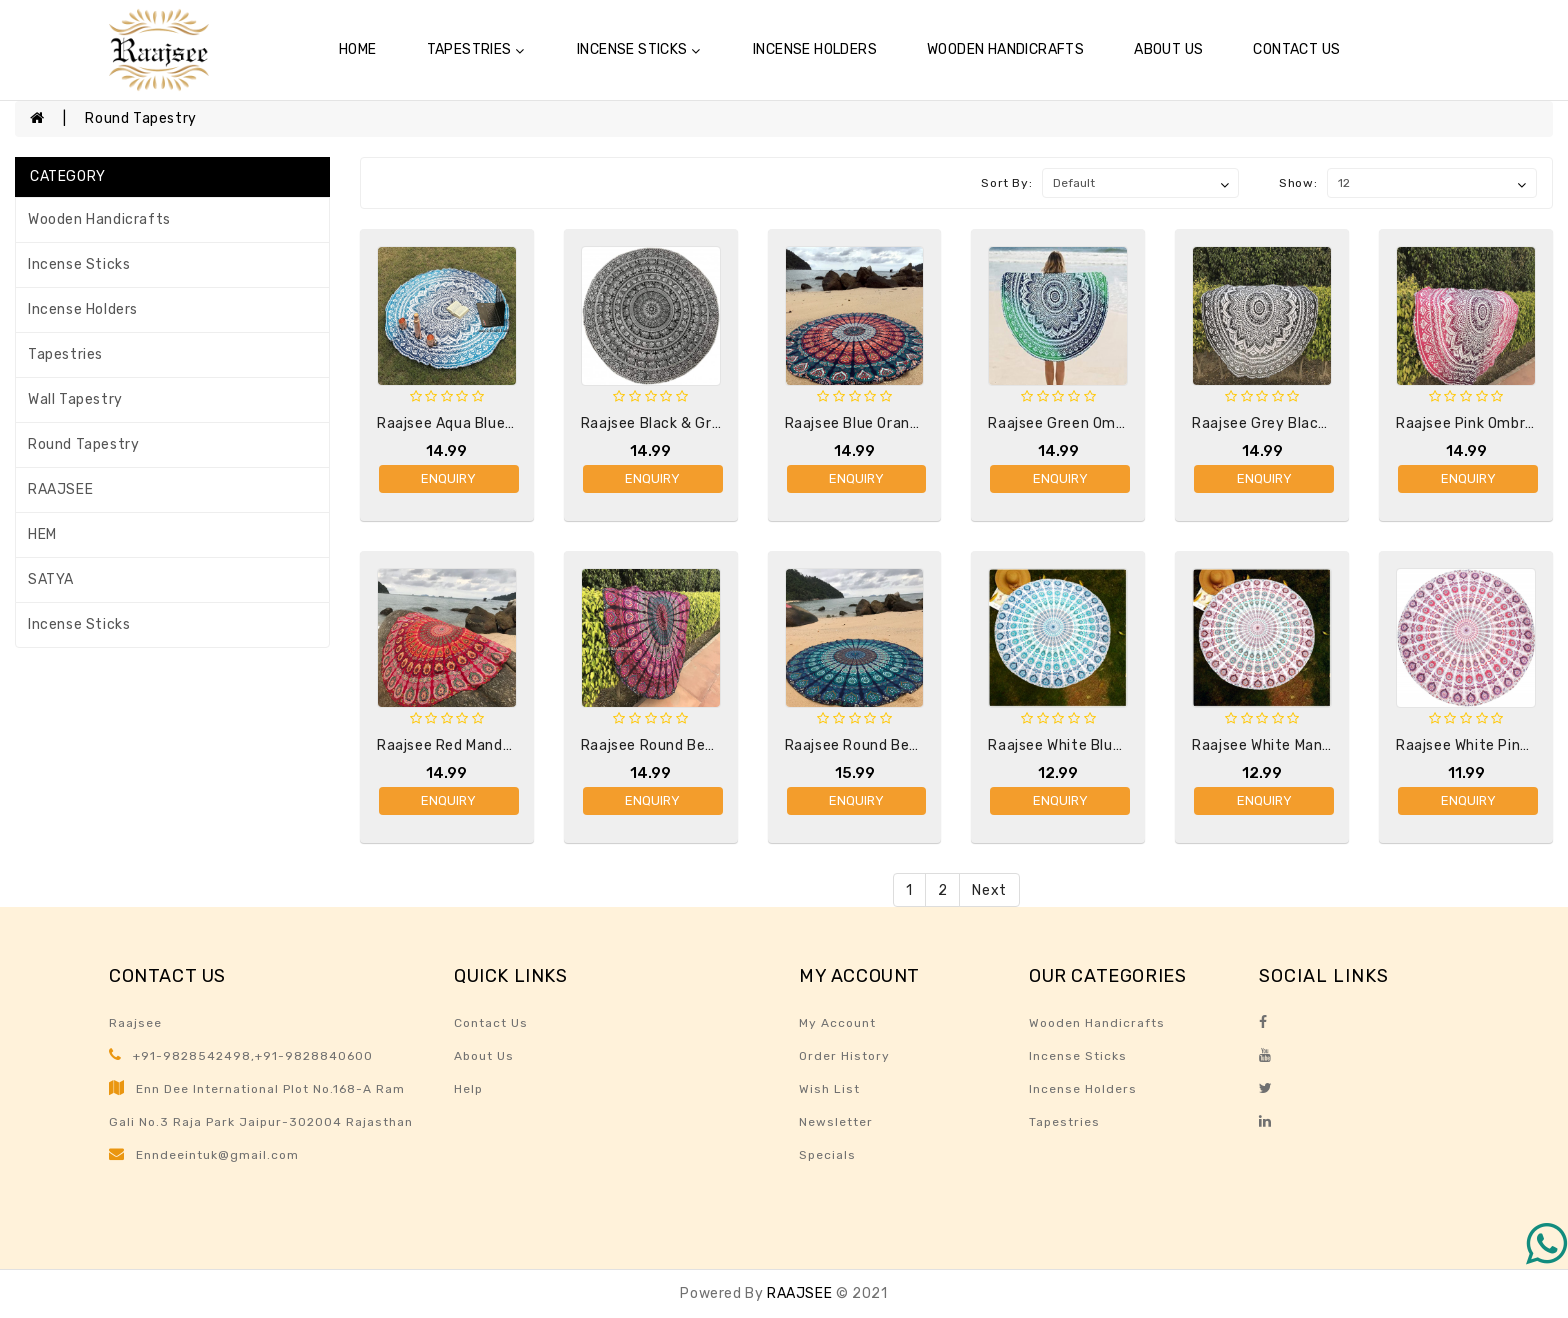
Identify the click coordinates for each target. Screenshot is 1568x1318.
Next (989, 890)
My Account (837, 1023)
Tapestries (475, 49)
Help (468, 1089)
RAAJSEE (60, 489)
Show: (1298, 183)
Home (358, 49)
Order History (844, 1056)
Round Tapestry (140, 118)
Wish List (829, 1089)
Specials (827, 1155)
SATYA (51, 579)
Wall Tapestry (75, 399)
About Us (1168, 49)
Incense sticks (638, 49)
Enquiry (448, 478)
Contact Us (1296, 49)
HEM (42, 534)
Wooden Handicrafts (1005, 49)
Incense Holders (815, 49)
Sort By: (1006, 183)
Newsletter (836, 1122)
